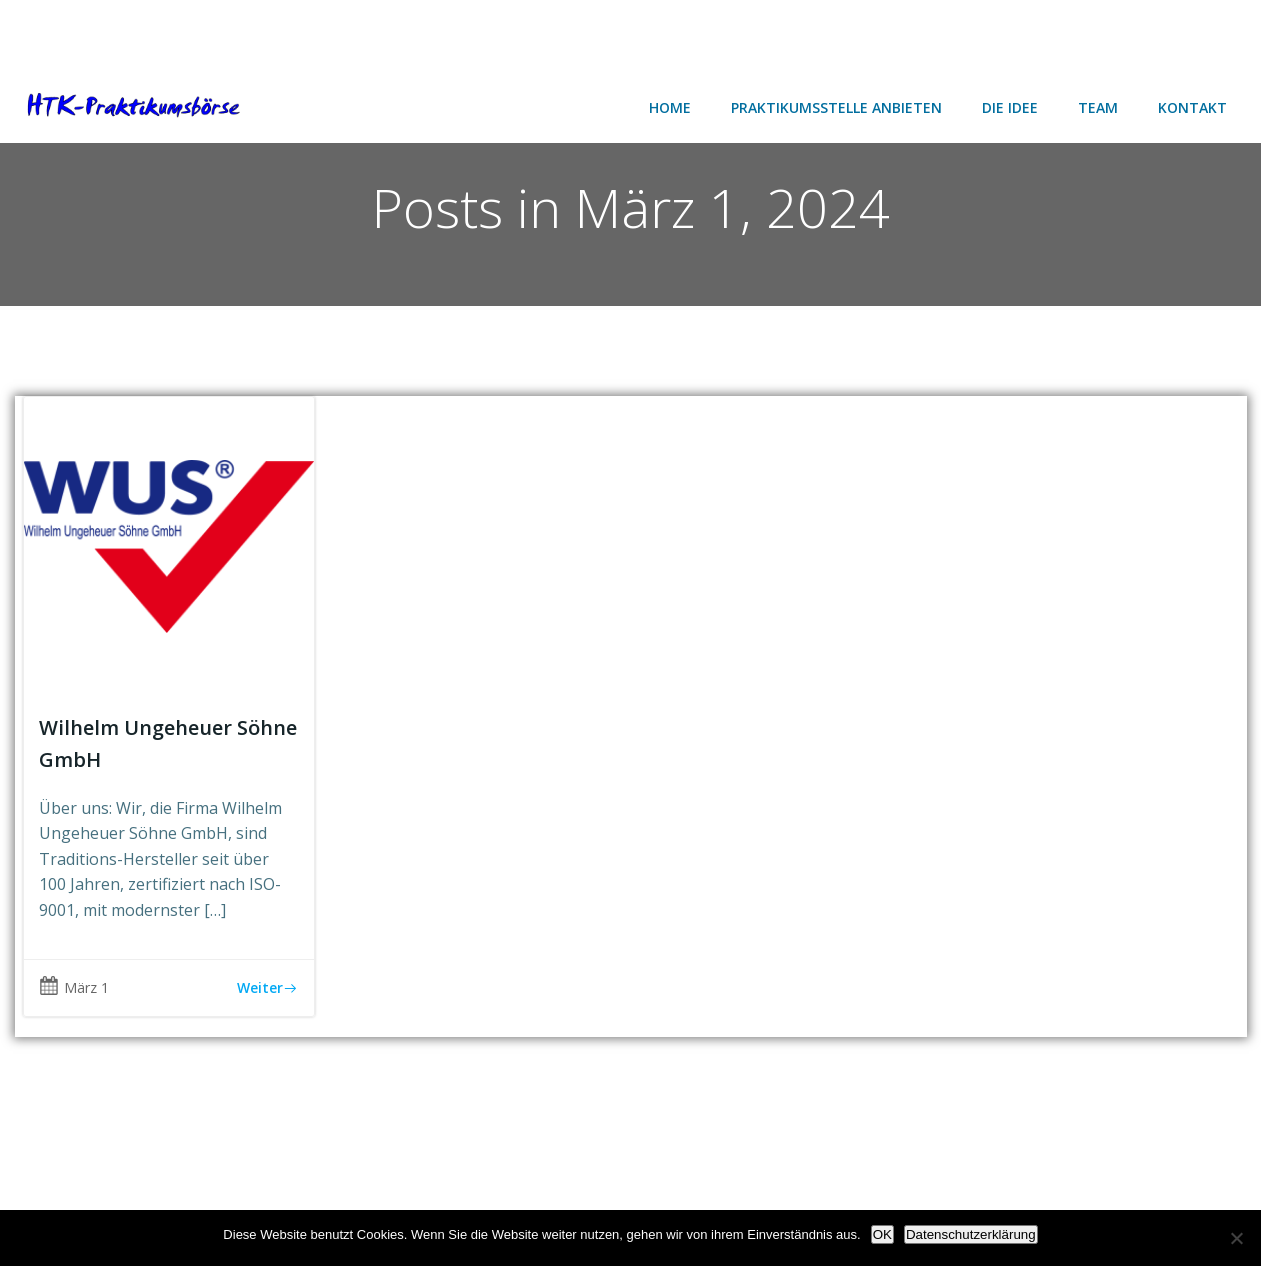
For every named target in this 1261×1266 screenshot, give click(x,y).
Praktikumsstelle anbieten (836, 107)
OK (882, 1234)
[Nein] (1236, 1238)
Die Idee (1010, 107)
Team (1098, 107)
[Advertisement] (160, 32)
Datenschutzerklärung (971, 1234)
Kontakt (1192, 107)
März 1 (74, 987)
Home (670, 107)
